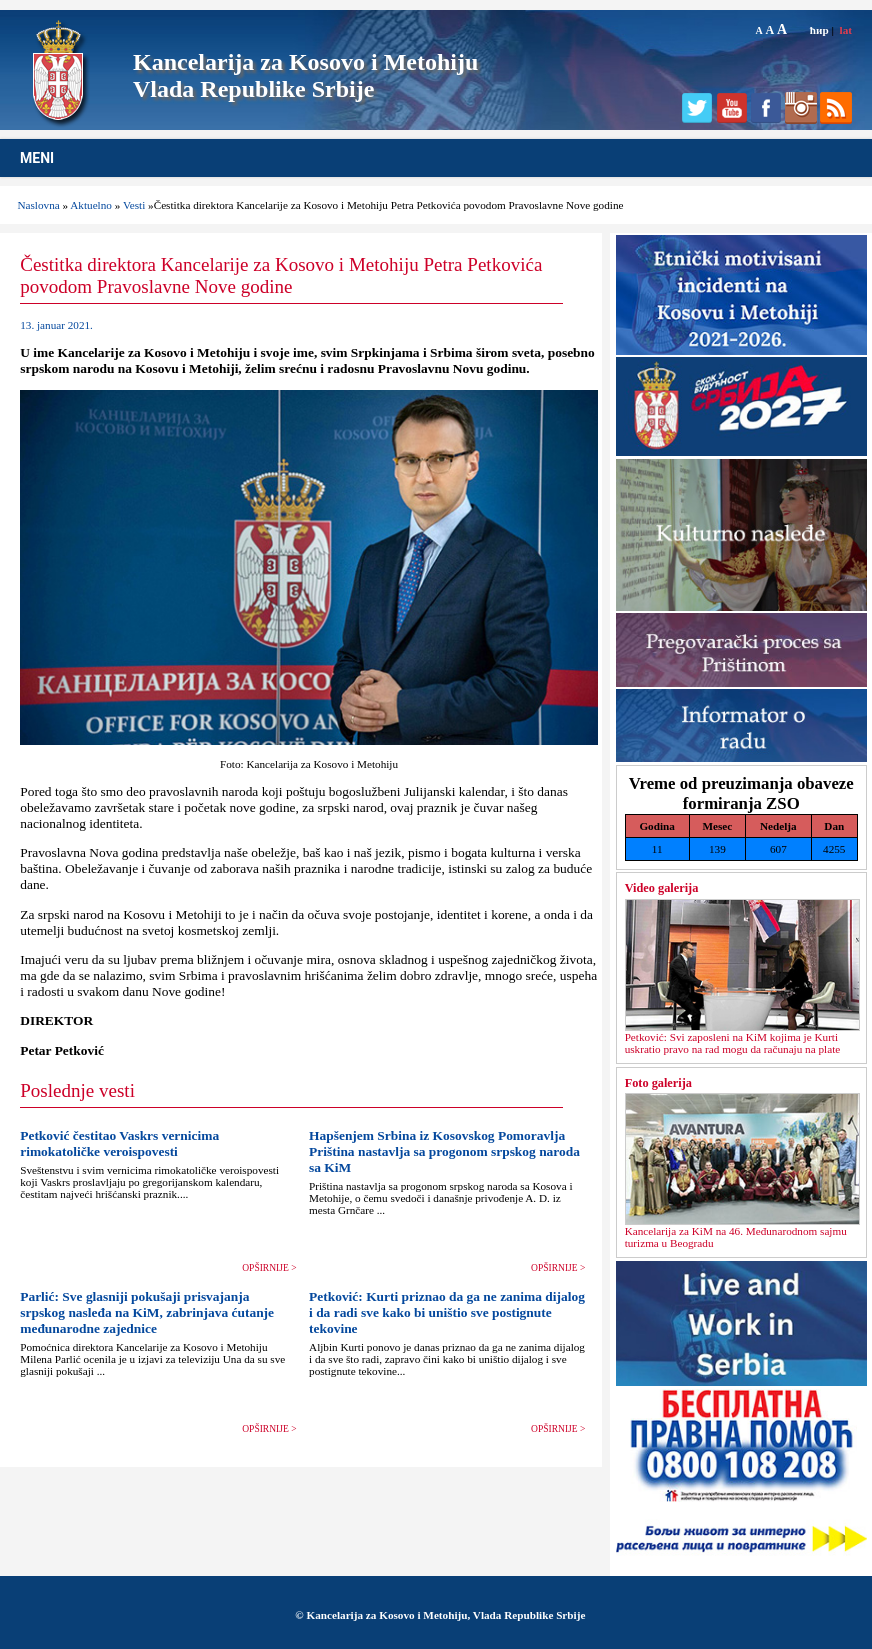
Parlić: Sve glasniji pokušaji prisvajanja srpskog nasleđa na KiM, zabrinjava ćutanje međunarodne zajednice (147, 1312)
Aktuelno (91, 205)
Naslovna (38, 205)
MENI (37, 158)
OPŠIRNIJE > (269, 1268)
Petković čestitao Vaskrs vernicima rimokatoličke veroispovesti (119, 1143)
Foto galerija (658, 1083)
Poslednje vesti (77, 1090)
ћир (819, 30)
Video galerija (662, 888)
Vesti (134, 205)
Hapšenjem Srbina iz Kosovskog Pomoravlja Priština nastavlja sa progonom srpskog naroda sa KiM (444, 1151)
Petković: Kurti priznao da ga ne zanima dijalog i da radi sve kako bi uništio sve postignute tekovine (447, 1312)
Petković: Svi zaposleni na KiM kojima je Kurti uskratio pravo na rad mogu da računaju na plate (733, 1043)
